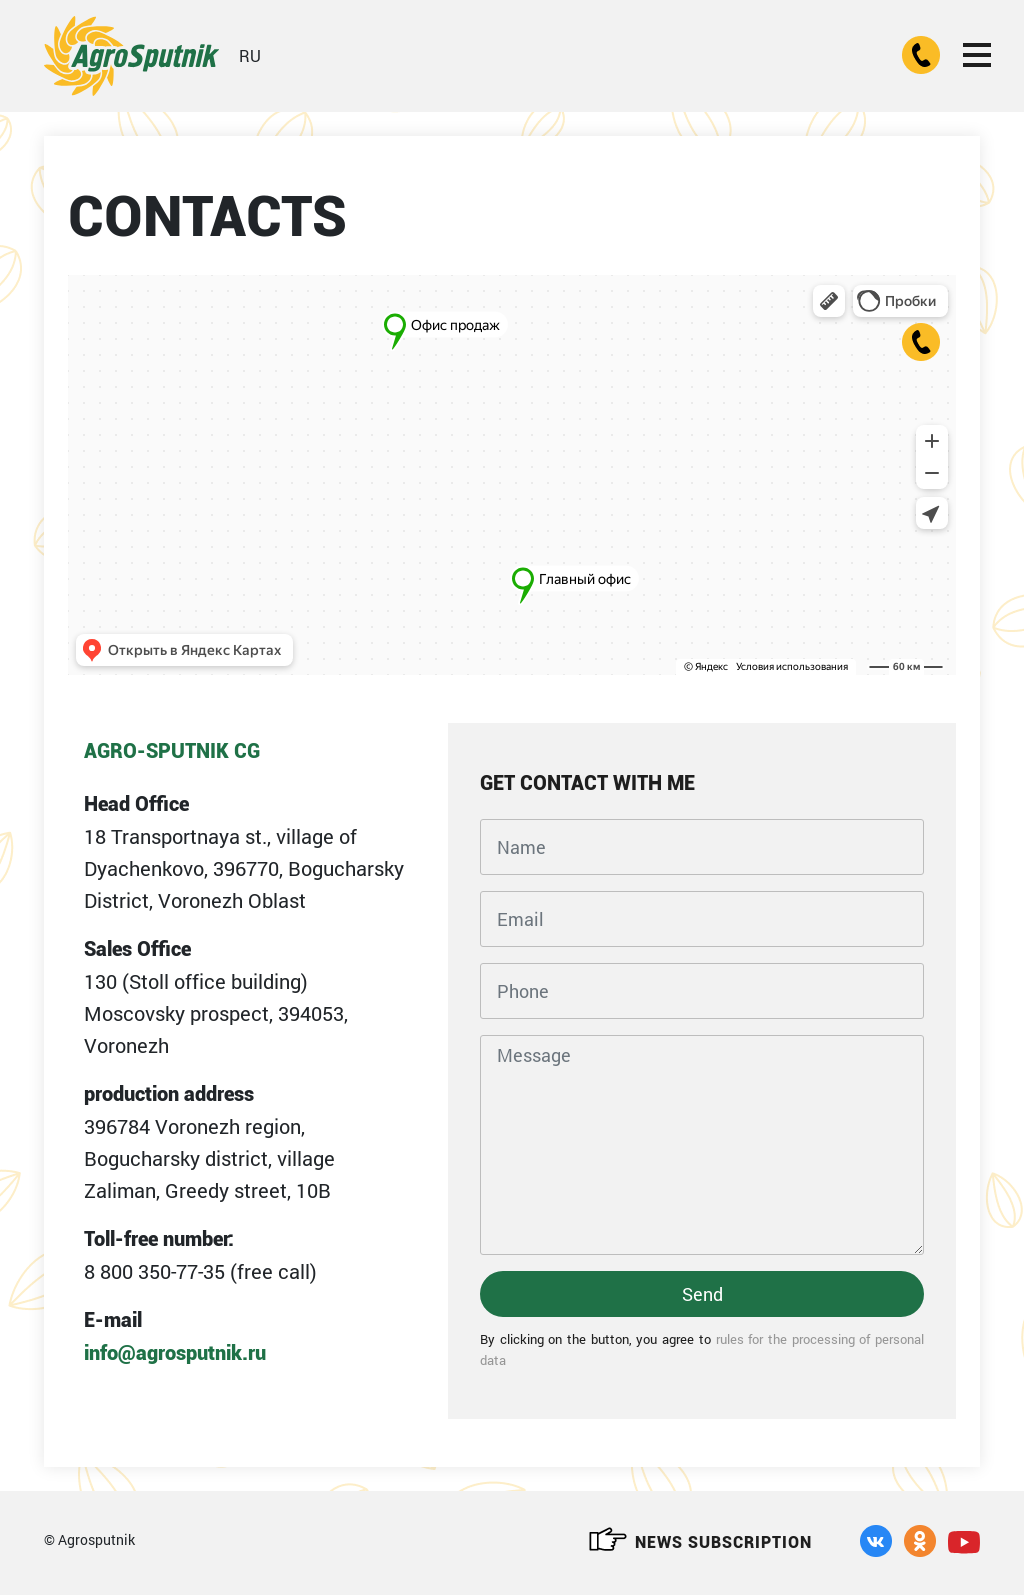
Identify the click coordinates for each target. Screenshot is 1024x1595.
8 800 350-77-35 (154, 1271)
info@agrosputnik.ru (175, 1353)
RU (250, 55)
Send (702, 1294)
